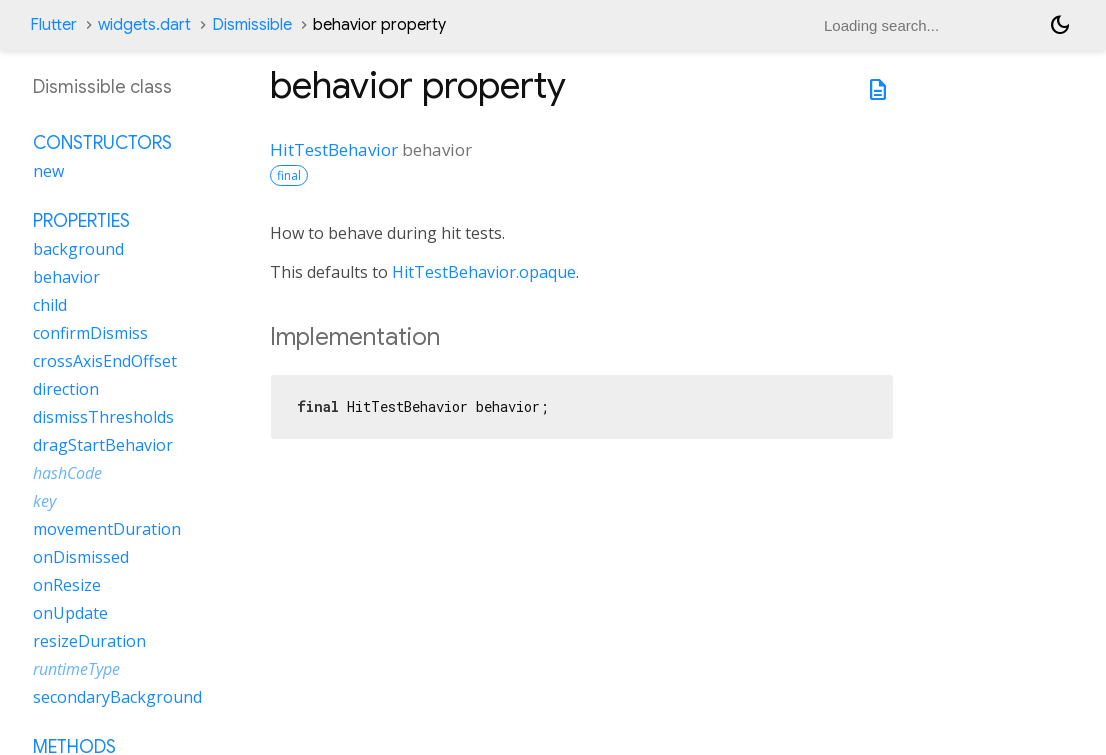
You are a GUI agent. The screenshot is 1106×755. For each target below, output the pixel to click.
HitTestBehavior (334, 149)
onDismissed (81, 557)
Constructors (102, 143)
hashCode (67, 473)
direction (66, 389)
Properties (81, 221)
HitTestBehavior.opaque (484, 272)
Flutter (53, 25)
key (44, 501)
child (50, 305)
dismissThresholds (103, 417)
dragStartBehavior (103, 445)
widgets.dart (144, 25)
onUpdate (70, 613)
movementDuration (107, 529)
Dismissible (252, 25)
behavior (66, 277)
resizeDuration (89, 641)
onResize (67, 585)
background (78, 249)
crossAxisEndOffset (105, 361)
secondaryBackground (117, 697)
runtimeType (76, 669)
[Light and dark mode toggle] (1060, 25)
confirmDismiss (90, 333)
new (48, 171)
